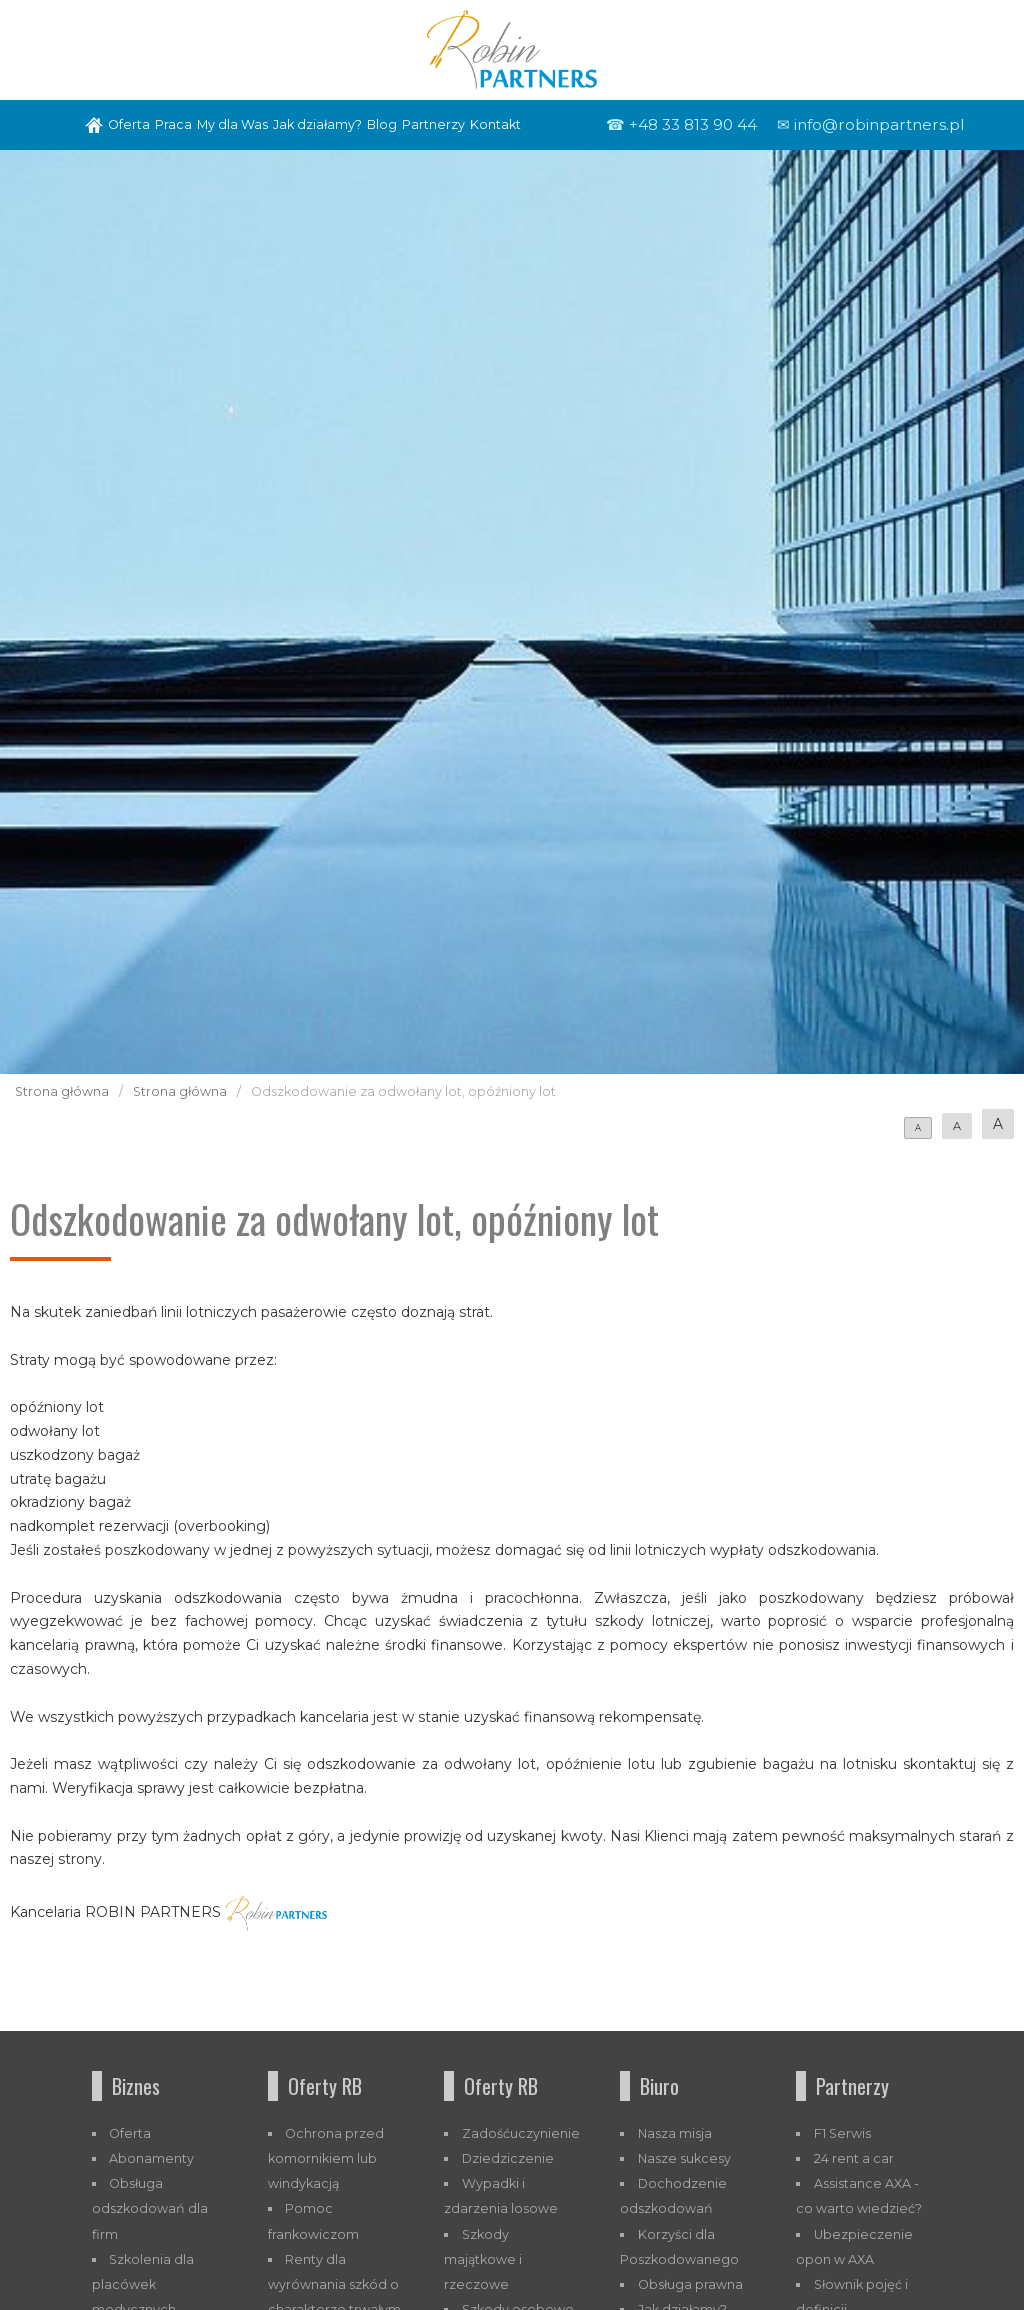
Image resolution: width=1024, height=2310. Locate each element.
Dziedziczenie (508, 2158)
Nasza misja (675, 2133)
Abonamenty (151, 2158)
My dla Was (232, 124)
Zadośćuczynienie (521, 2133)
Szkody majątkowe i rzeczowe (483, 2259)
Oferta (129, 124)
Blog (382, 124)
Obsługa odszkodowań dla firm (150, 2208)
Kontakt (495, 124)
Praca (173, 124)
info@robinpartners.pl (879, 124)
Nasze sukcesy (684, 2158)
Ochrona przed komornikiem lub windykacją (326, 2158)
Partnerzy (433, 124)
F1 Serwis (842, 2133)
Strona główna (62, 1091)
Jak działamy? (317, 124)
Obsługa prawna (690, 2284)
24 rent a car (854, 2158)
